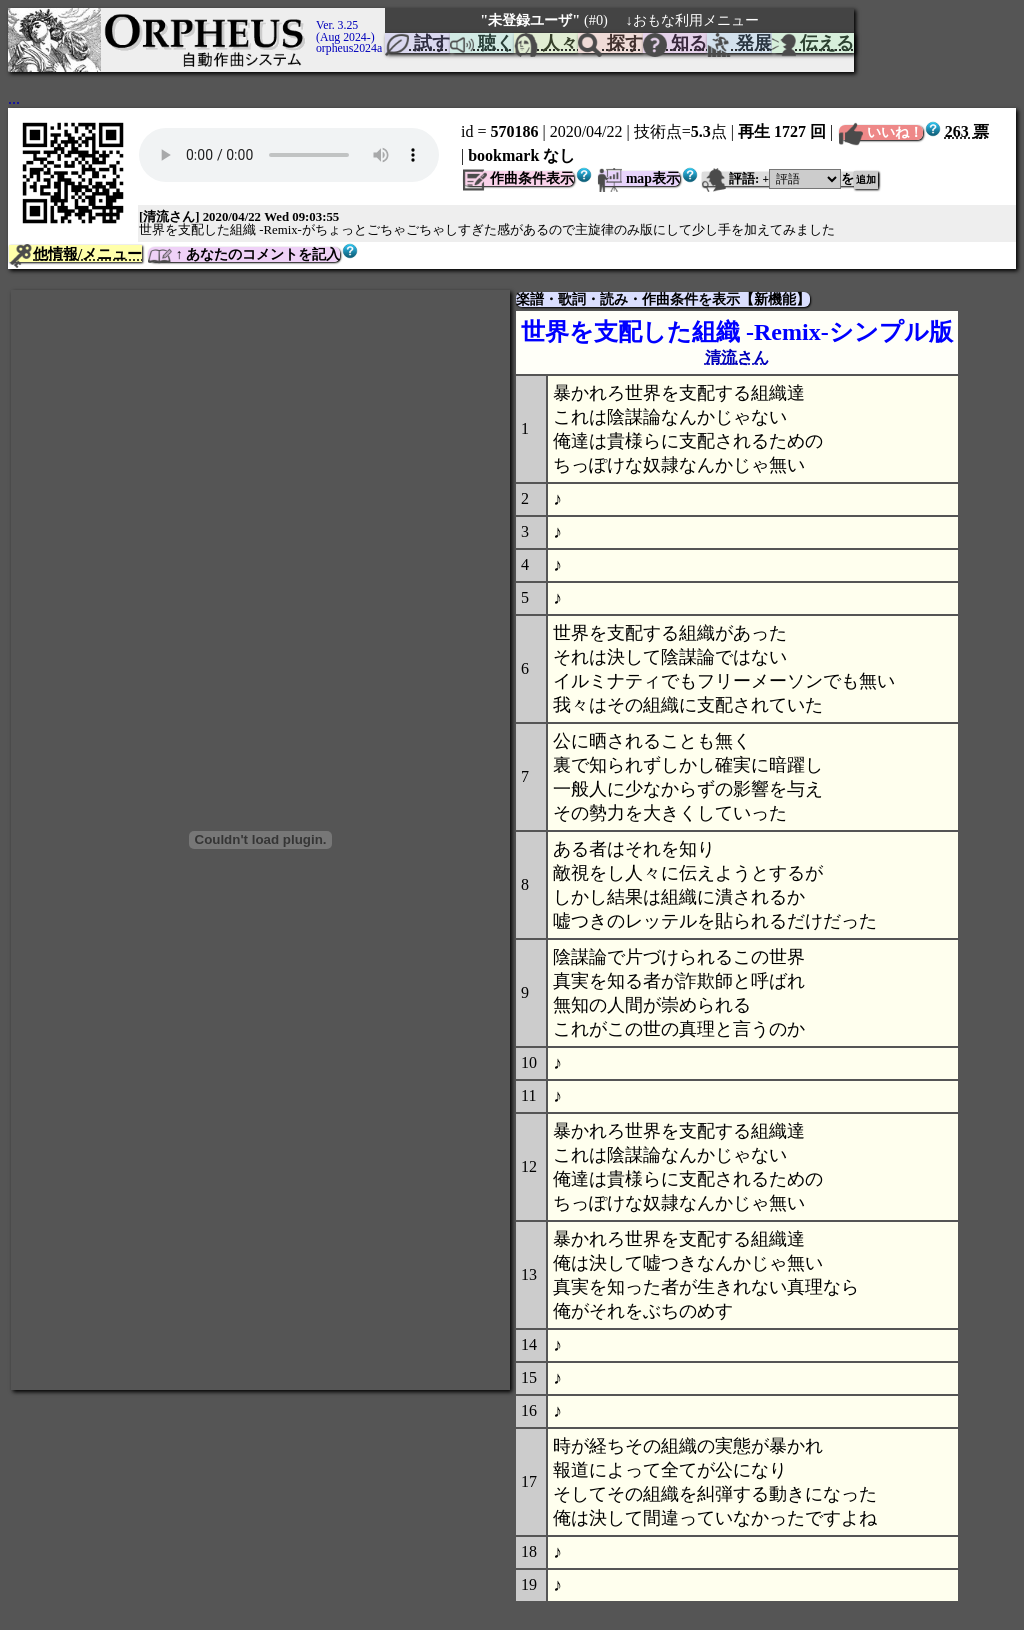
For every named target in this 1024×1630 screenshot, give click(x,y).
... (14, 98)
